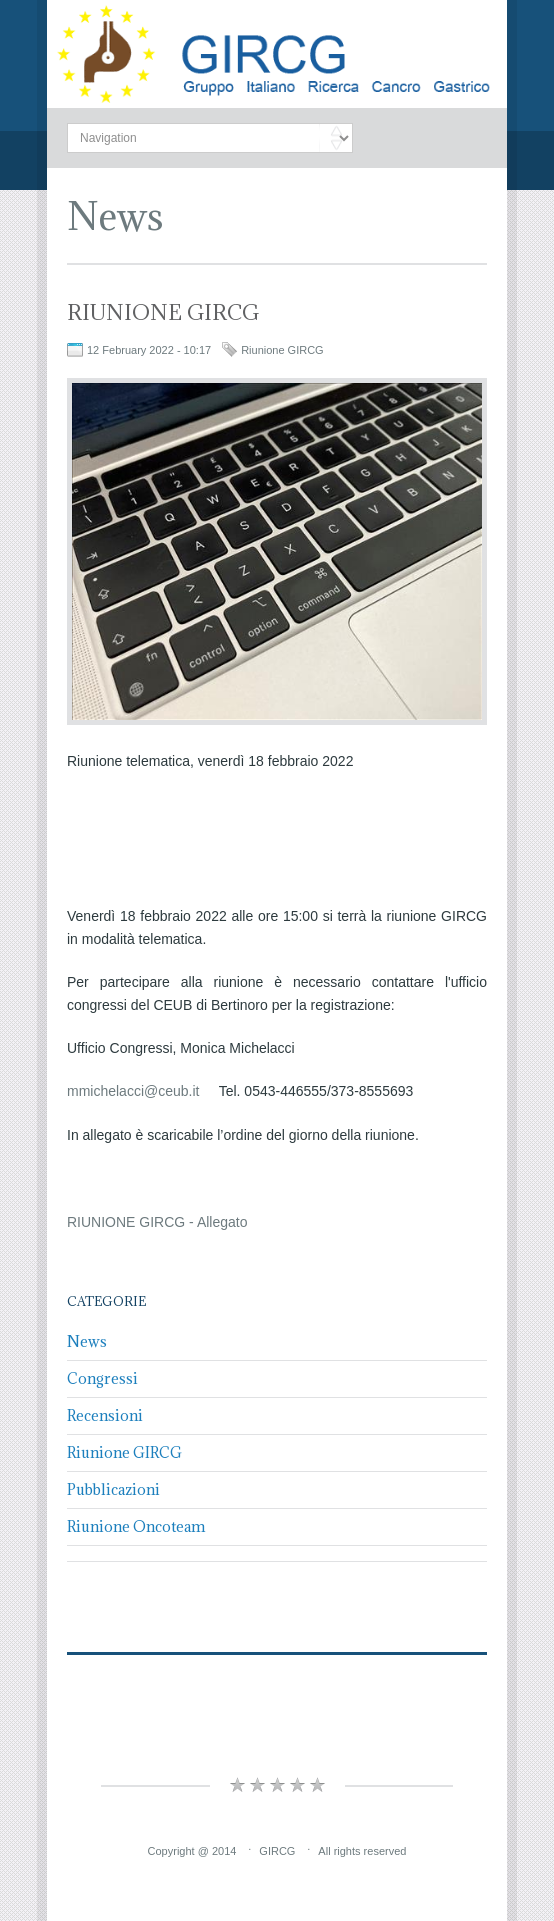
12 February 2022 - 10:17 (149, 350)
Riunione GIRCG (282, 350)
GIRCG (277, 1851)
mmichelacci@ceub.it (133, 1091)
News (115, 215)
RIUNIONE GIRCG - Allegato (157, 1222)
